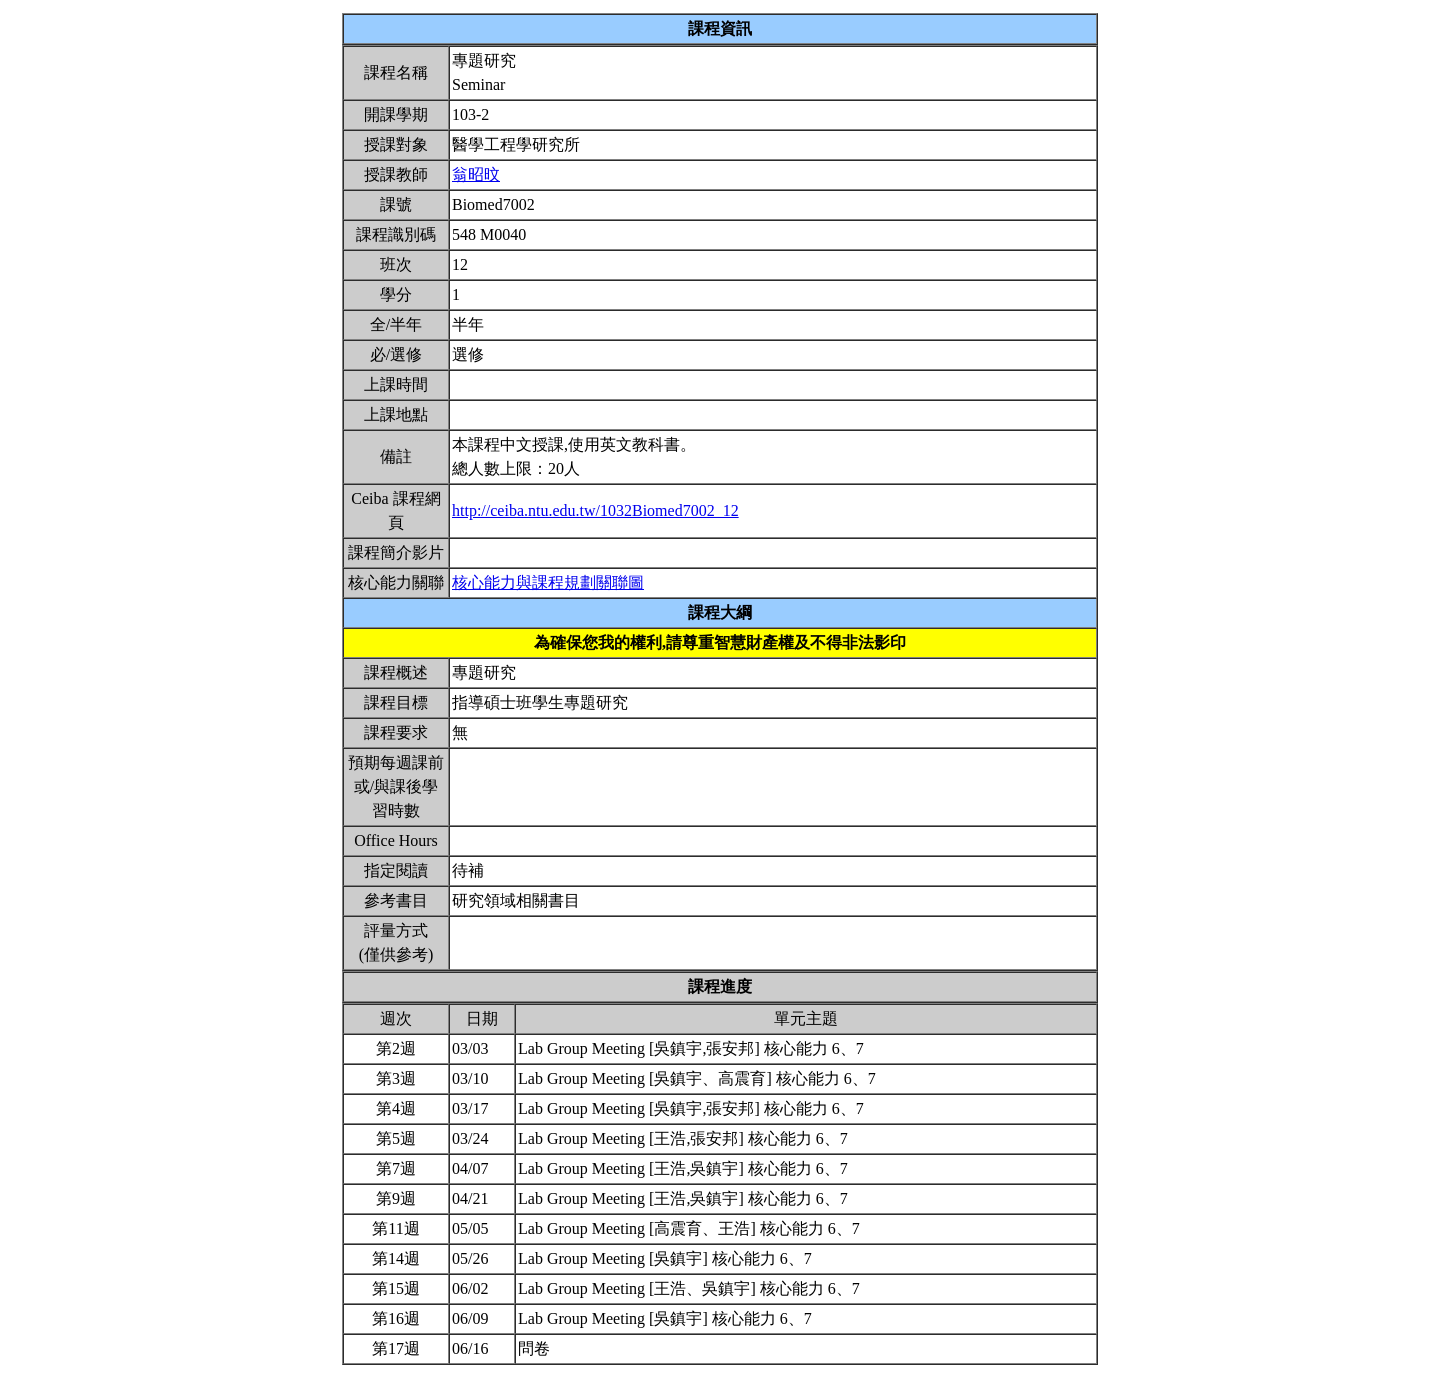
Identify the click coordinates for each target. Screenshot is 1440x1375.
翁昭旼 (476, 174)
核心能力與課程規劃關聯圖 (548, 582)
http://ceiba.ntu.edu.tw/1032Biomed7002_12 (595, 510)
